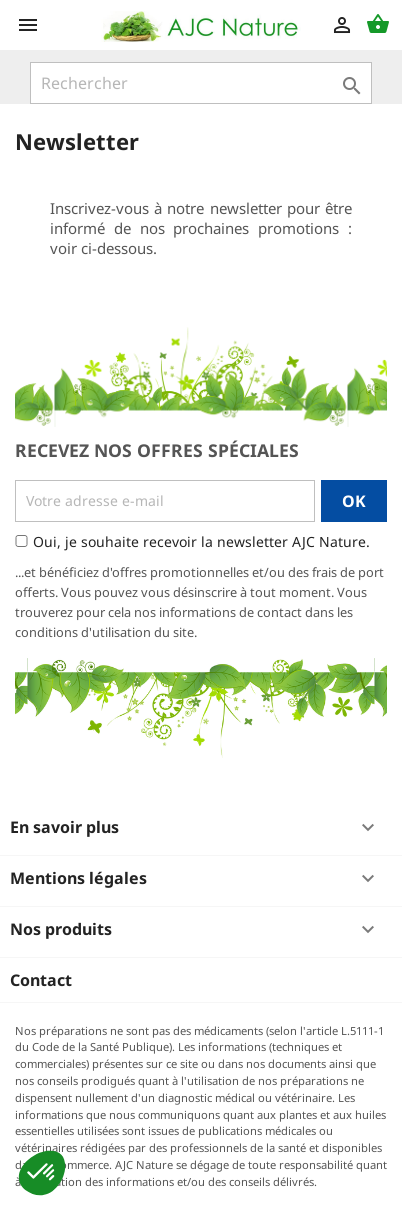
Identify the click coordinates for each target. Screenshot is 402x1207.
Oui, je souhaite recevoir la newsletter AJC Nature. (201, 541)
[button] (42, 1173)
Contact (41, 980)
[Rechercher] (201, 83)
